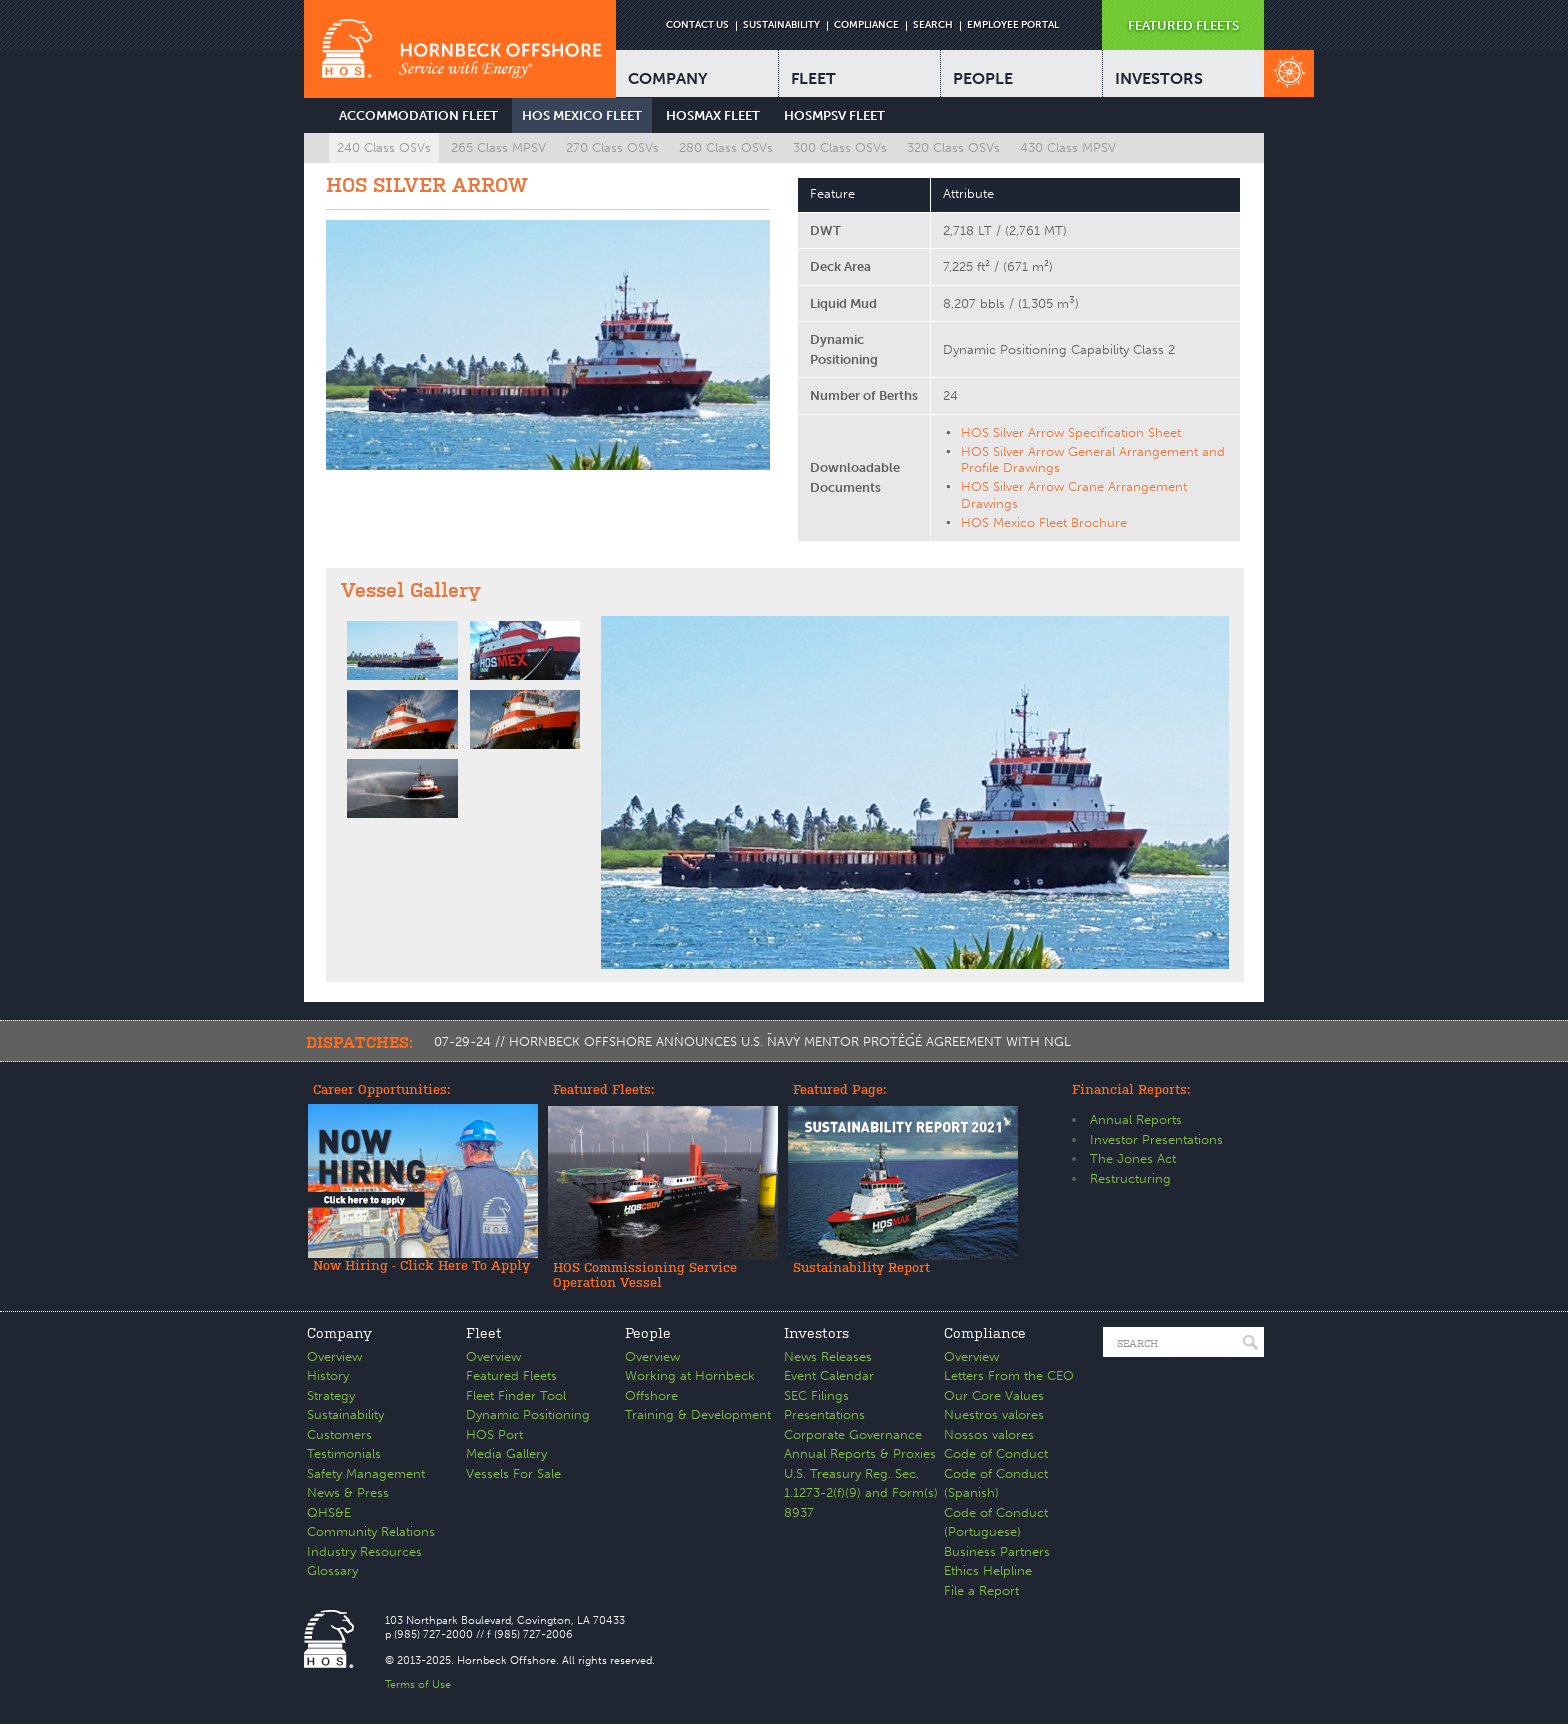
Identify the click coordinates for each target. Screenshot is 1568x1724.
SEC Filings (816, 1395)
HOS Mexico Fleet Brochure (1044, 522)
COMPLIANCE (866, 25)
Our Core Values (994, 1395)
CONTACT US (697, 25)
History (328, 1375)
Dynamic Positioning (528, 1414)
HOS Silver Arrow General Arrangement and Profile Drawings (1093, 459)
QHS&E (329, 1512)
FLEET (813, 78)
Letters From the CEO (1009, 1375)
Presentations (824, 1414)
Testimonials (344, 1453)
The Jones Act (1133, 1158)
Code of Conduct (996, 1453)
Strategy (331, 1395)
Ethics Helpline (988, 1570)
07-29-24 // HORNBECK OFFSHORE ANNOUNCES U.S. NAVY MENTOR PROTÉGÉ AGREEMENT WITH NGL (752, 1041)
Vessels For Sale (513, 1473)
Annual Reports (1136, 1119)
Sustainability (345, 1414)
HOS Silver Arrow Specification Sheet (1071, 432)
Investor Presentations (1156, 1139)
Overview (334, 1356)
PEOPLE (983, 78)
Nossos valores (989, 1434)
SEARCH (933, 25)
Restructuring (1130, 1178)
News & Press (348, 1492)
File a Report (981, 1590)
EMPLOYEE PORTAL (1013, 25)
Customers (339, 1434)
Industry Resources (364, 1551)
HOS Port (494, 1434)
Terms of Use (418, 1684)
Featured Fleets (511, 1375)
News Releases (828, 1356)
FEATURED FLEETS (1183, 25)
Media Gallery (506, 1453)
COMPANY (668, 78)
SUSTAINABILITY (781, 25)
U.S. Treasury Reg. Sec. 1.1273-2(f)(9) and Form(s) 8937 (861, 1493)
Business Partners (997, 1551)
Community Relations (371, 1531)
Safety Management (366, 1473)
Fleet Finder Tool (516, 1395)
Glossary (332, 1570)
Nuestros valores (994, 1414)
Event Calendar (829, 1375)
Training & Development (698, 1414)
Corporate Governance (853, 1434)
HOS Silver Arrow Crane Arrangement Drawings (1074, 494)
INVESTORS (1159, 78)
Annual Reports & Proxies (860, 1453)
